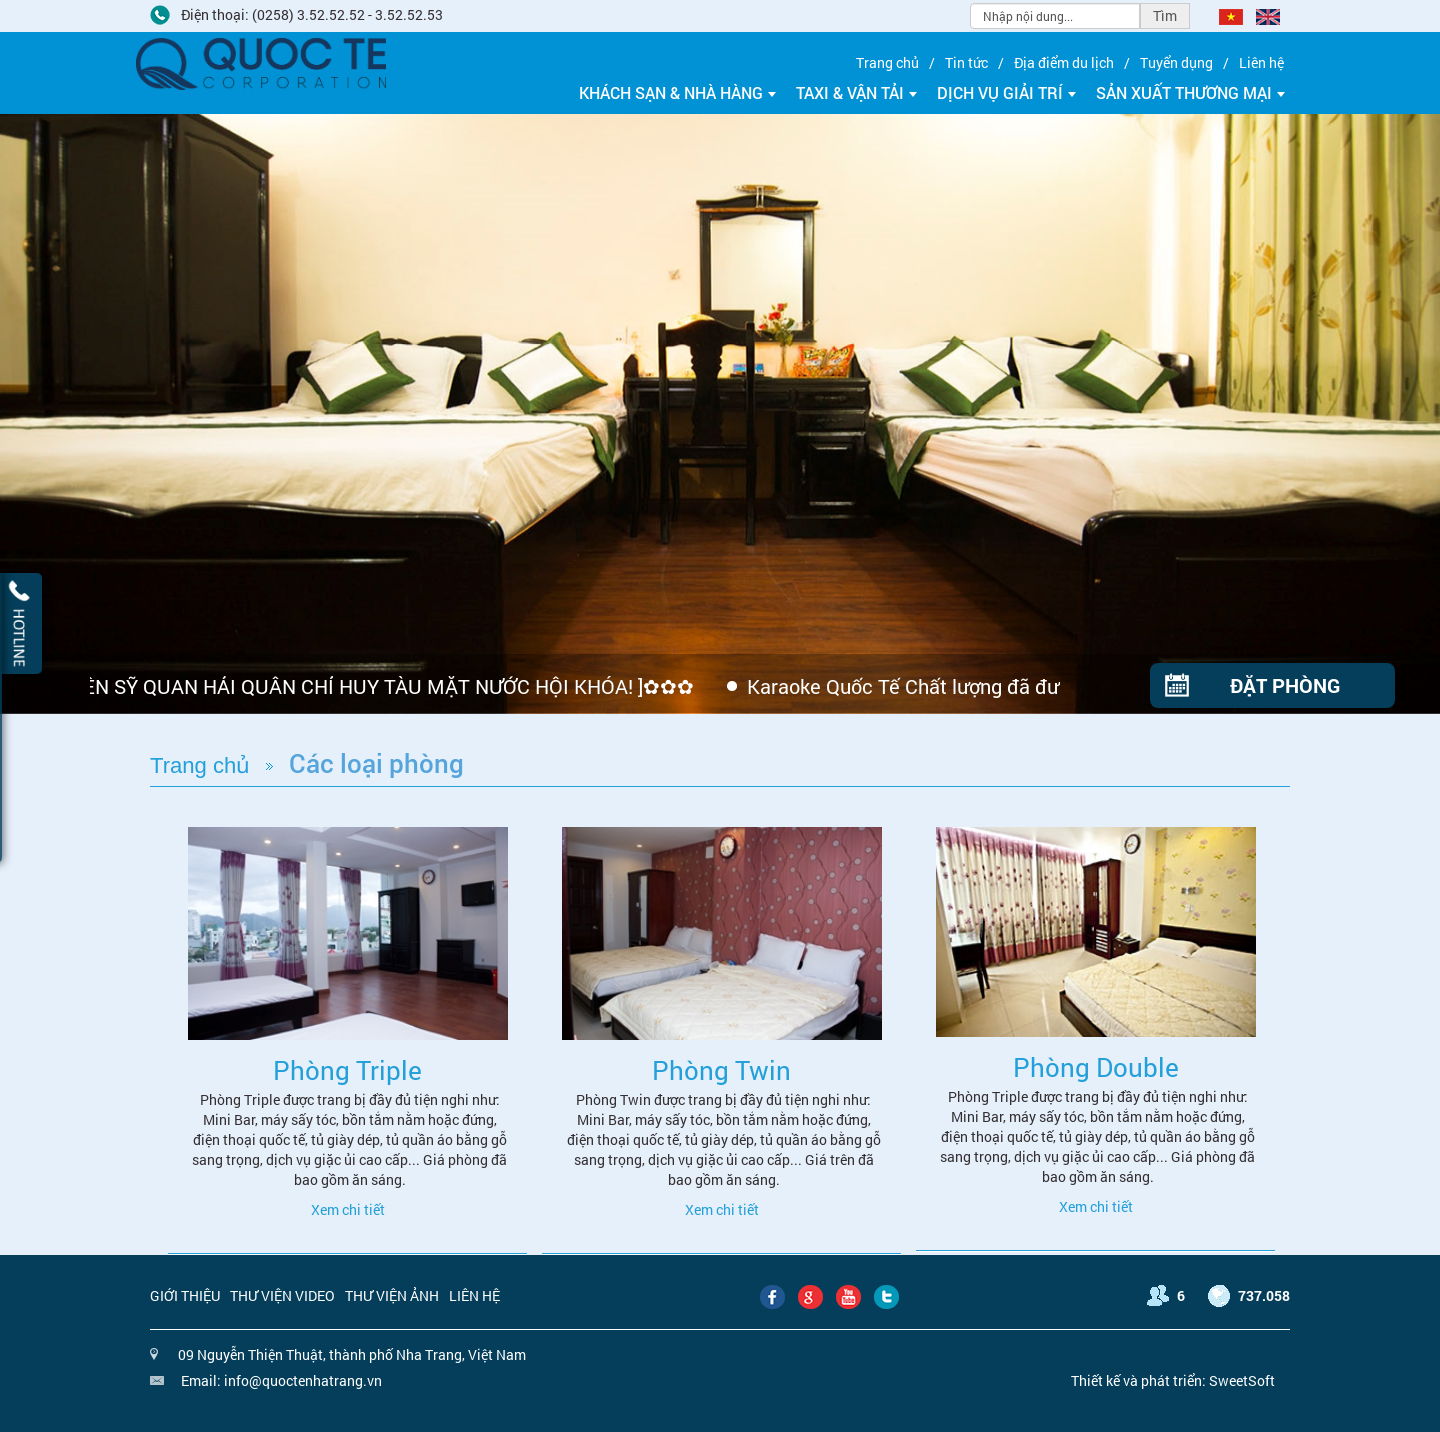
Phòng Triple (347, 1070)
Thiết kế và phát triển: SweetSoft (1173, 1380)
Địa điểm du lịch (1064, 62)
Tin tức (966, 62)
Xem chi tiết (348, 1209)
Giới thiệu (185, 1295)
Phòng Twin (721, 1070)
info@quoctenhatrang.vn (303, 1380)
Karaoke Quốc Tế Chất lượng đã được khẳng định (969, 686)
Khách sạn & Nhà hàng (677, 92)
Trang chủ (887, 62)
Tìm (1165, 15)
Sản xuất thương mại (1190, 92)
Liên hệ (1261, 62)
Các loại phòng (376, 763)
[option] (720, 414)
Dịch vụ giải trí (1006, 92)
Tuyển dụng (1176, 62)
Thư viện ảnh (392, 1295)
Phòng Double (1096, 1067)
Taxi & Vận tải (856, 92)
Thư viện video (282, 1295)
